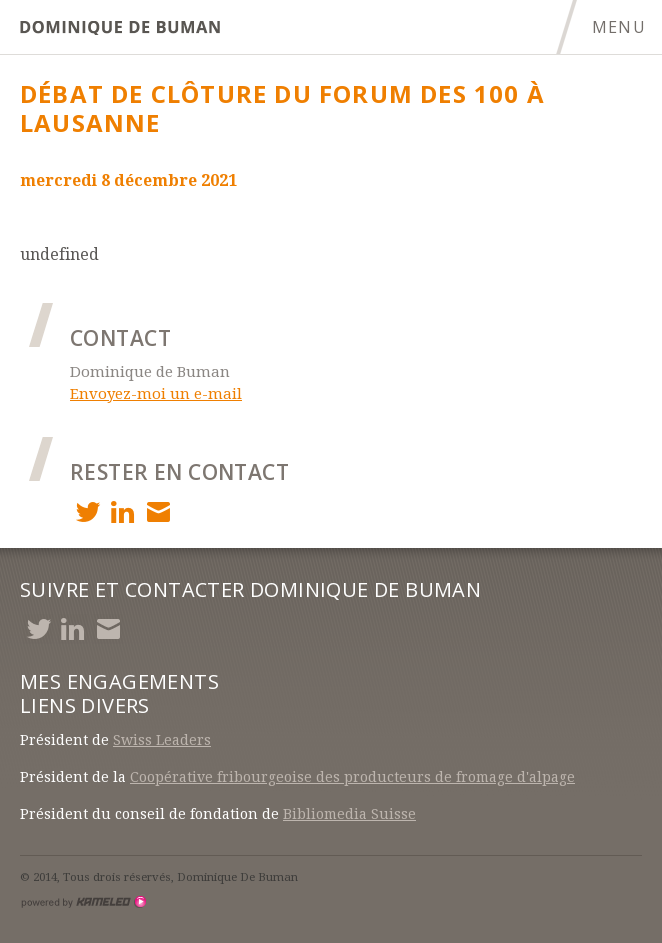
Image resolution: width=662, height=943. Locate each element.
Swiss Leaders (162, 740)
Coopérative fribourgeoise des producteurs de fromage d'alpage (352, 777)
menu (627, 27)
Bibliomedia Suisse (349, 814)
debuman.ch (120, 28)
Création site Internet (83, 902)
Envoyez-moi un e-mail (156, 394)
